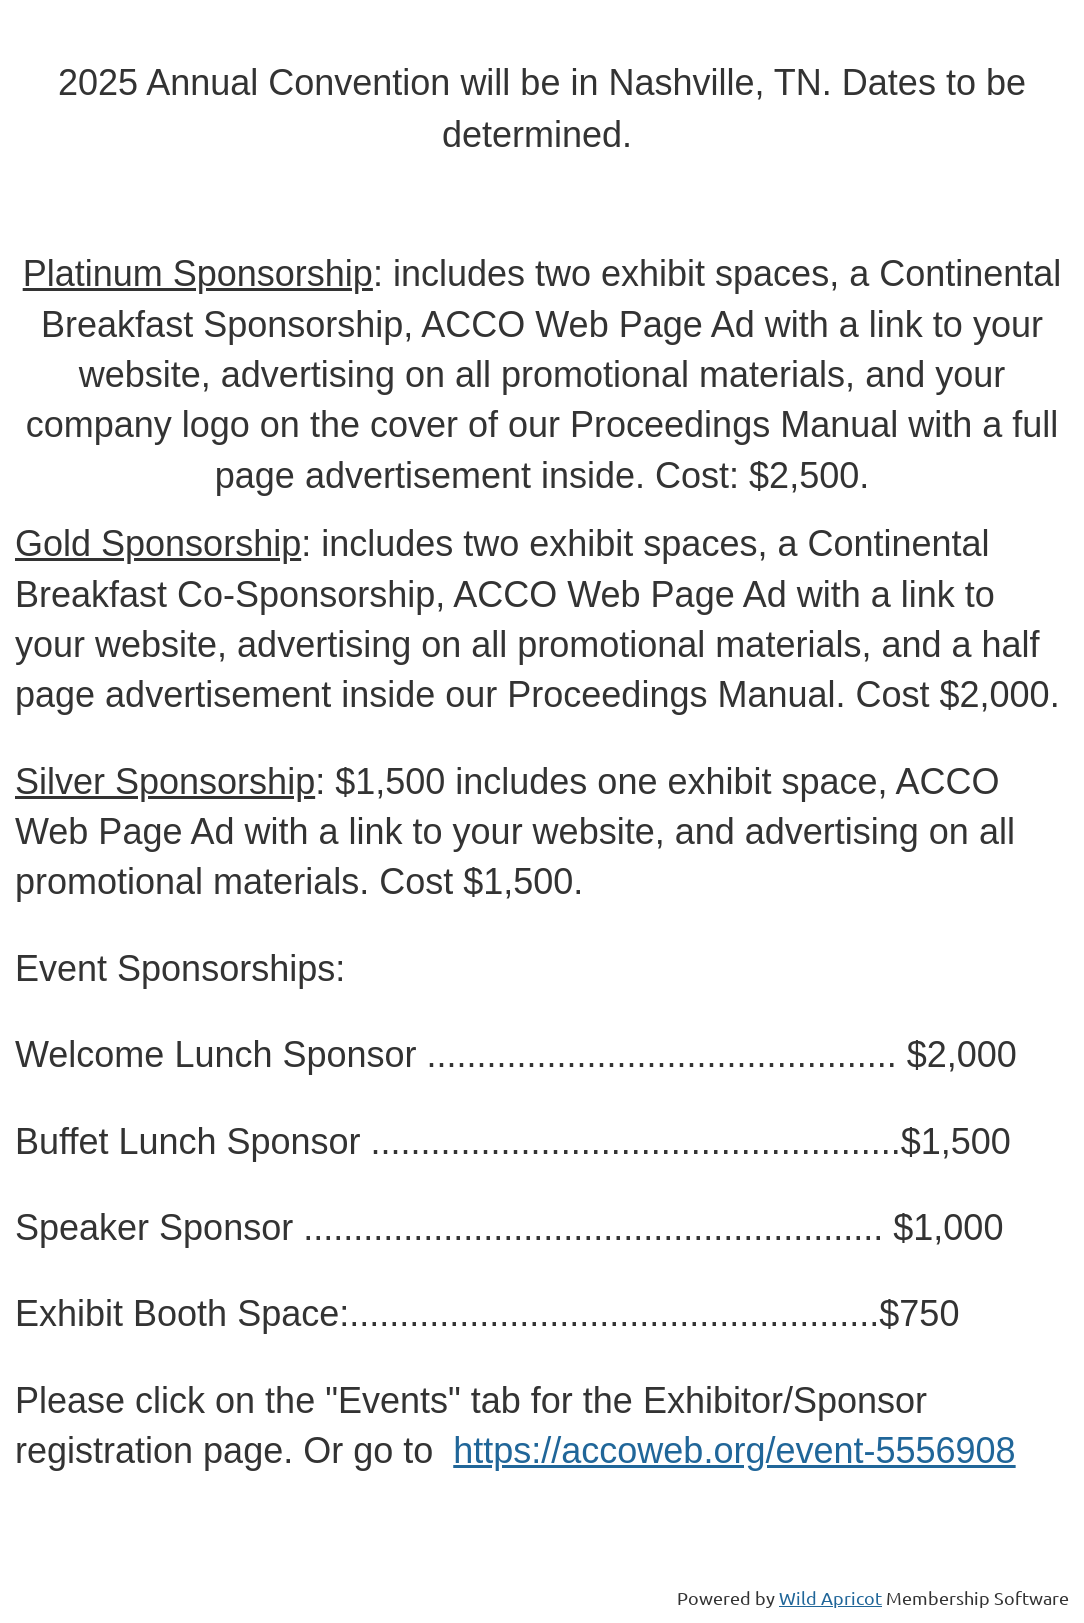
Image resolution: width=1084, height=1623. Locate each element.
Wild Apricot (830, 1597)
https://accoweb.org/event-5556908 (734, 1450)
